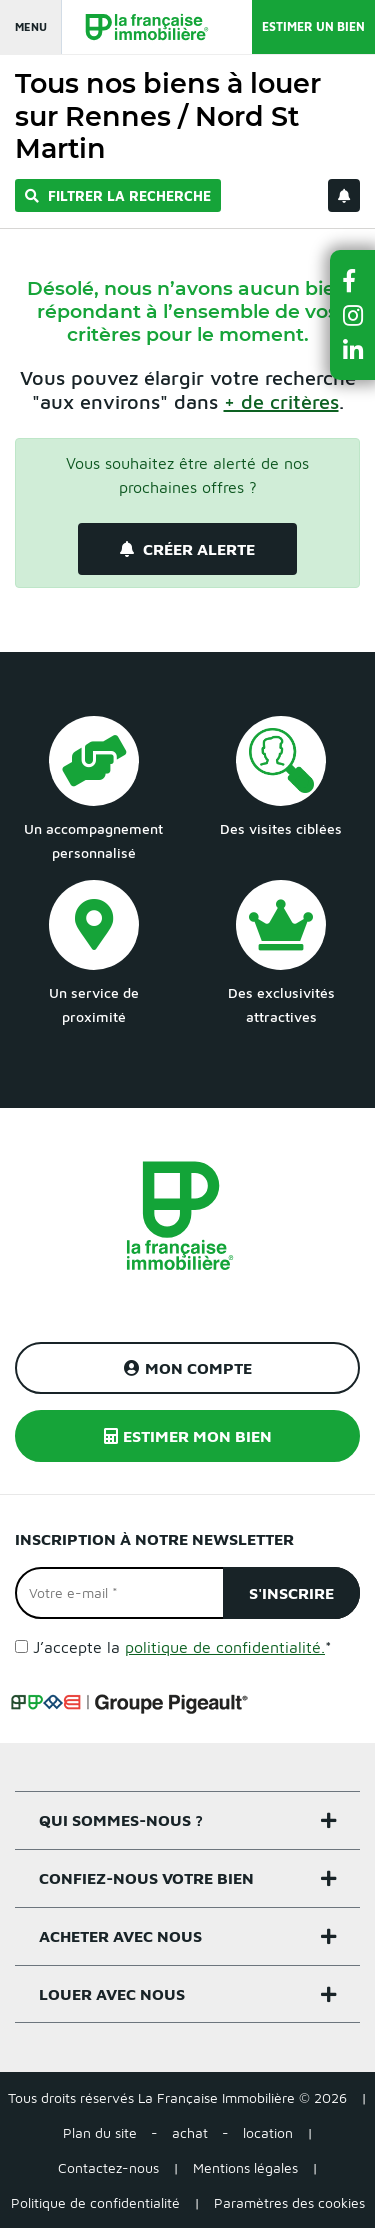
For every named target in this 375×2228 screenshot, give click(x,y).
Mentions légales (245, 2167)
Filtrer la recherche (118, 195)
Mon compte (188, 1368)
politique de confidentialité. (225, 1647)
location (268, 2132)
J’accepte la (182, 1647)
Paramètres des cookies (289, 2202)
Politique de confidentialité (95, 2202)
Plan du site (100, 2132)
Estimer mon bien (188, 1436)
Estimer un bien (313, 26)
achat (190, 2132)
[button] (353, 280)
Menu (31, 26)
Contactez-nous (108, 2167)
